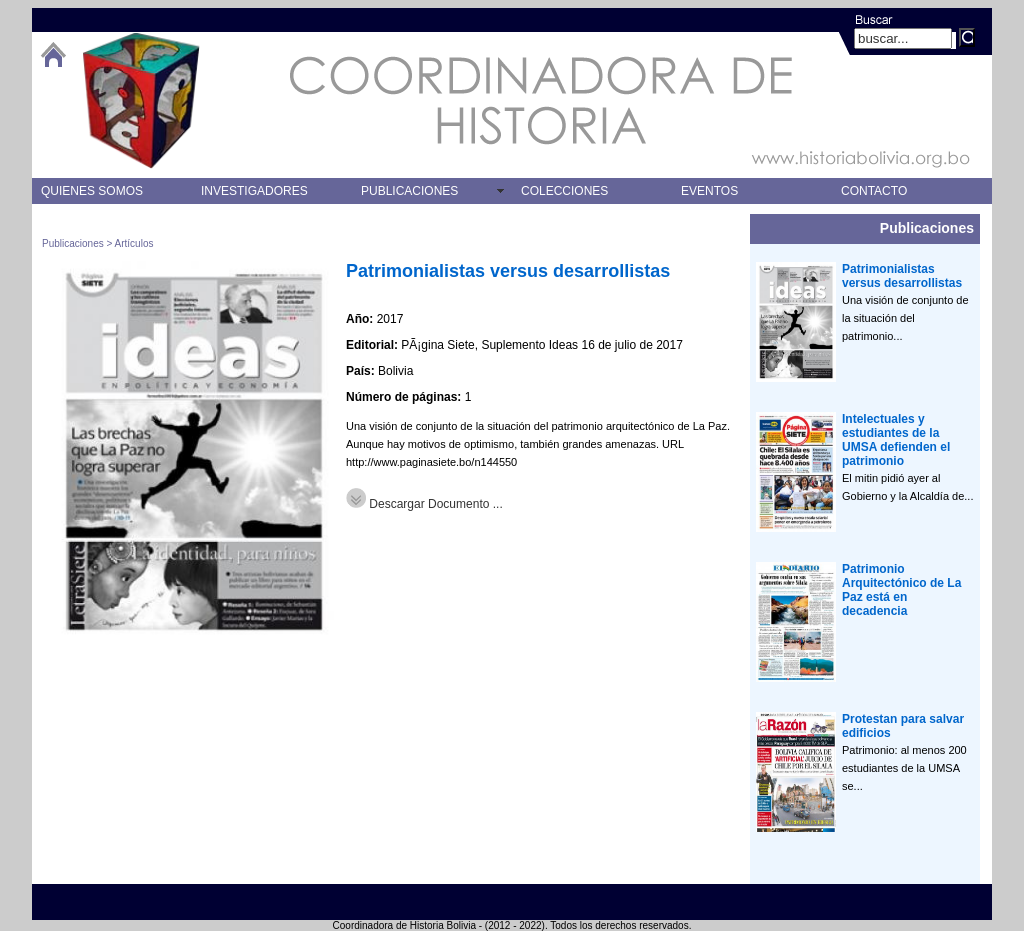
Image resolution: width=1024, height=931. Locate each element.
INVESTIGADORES (254, 191)
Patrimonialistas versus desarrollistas (508, 271)
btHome (53, 54)
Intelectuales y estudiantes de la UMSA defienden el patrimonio (896, 440)
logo (141, 100)
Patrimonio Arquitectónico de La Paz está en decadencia (901, 590)
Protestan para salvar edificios (903, 726)
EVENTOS (709, 191)
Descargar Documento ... (424, 504)
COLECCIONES (564, 191)
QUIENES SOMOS (92, 191)
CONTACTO (874, 191)
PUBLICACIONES (409, 191)
